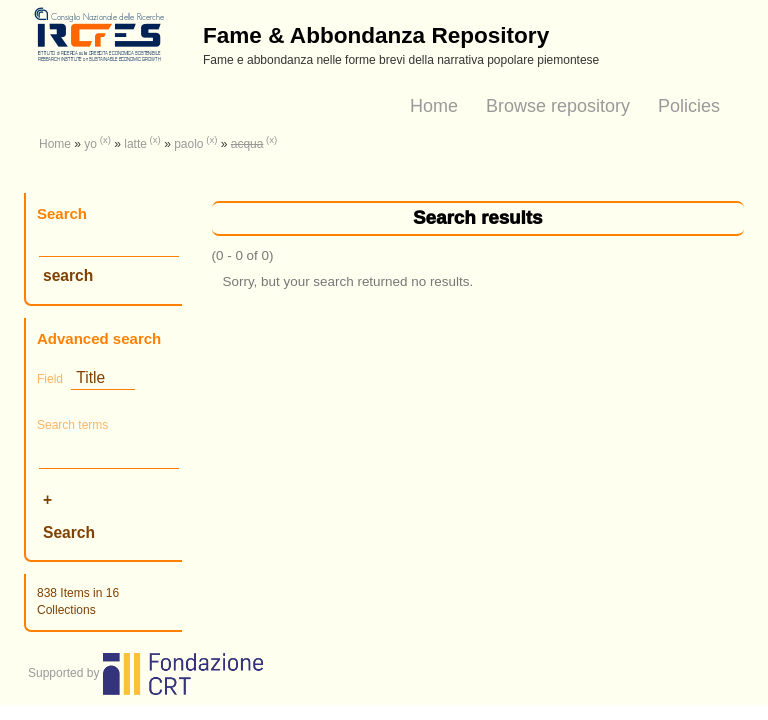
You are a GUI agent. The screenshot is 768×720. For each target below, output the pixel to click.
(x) (105, 139)
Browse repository (558, 106)
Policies (689, 106)
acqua (247, 144)
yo (90, 144)
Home (434, 106)
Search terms (72, 425)
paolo (188, 144)
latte (135, 144)
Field (50, 379)
